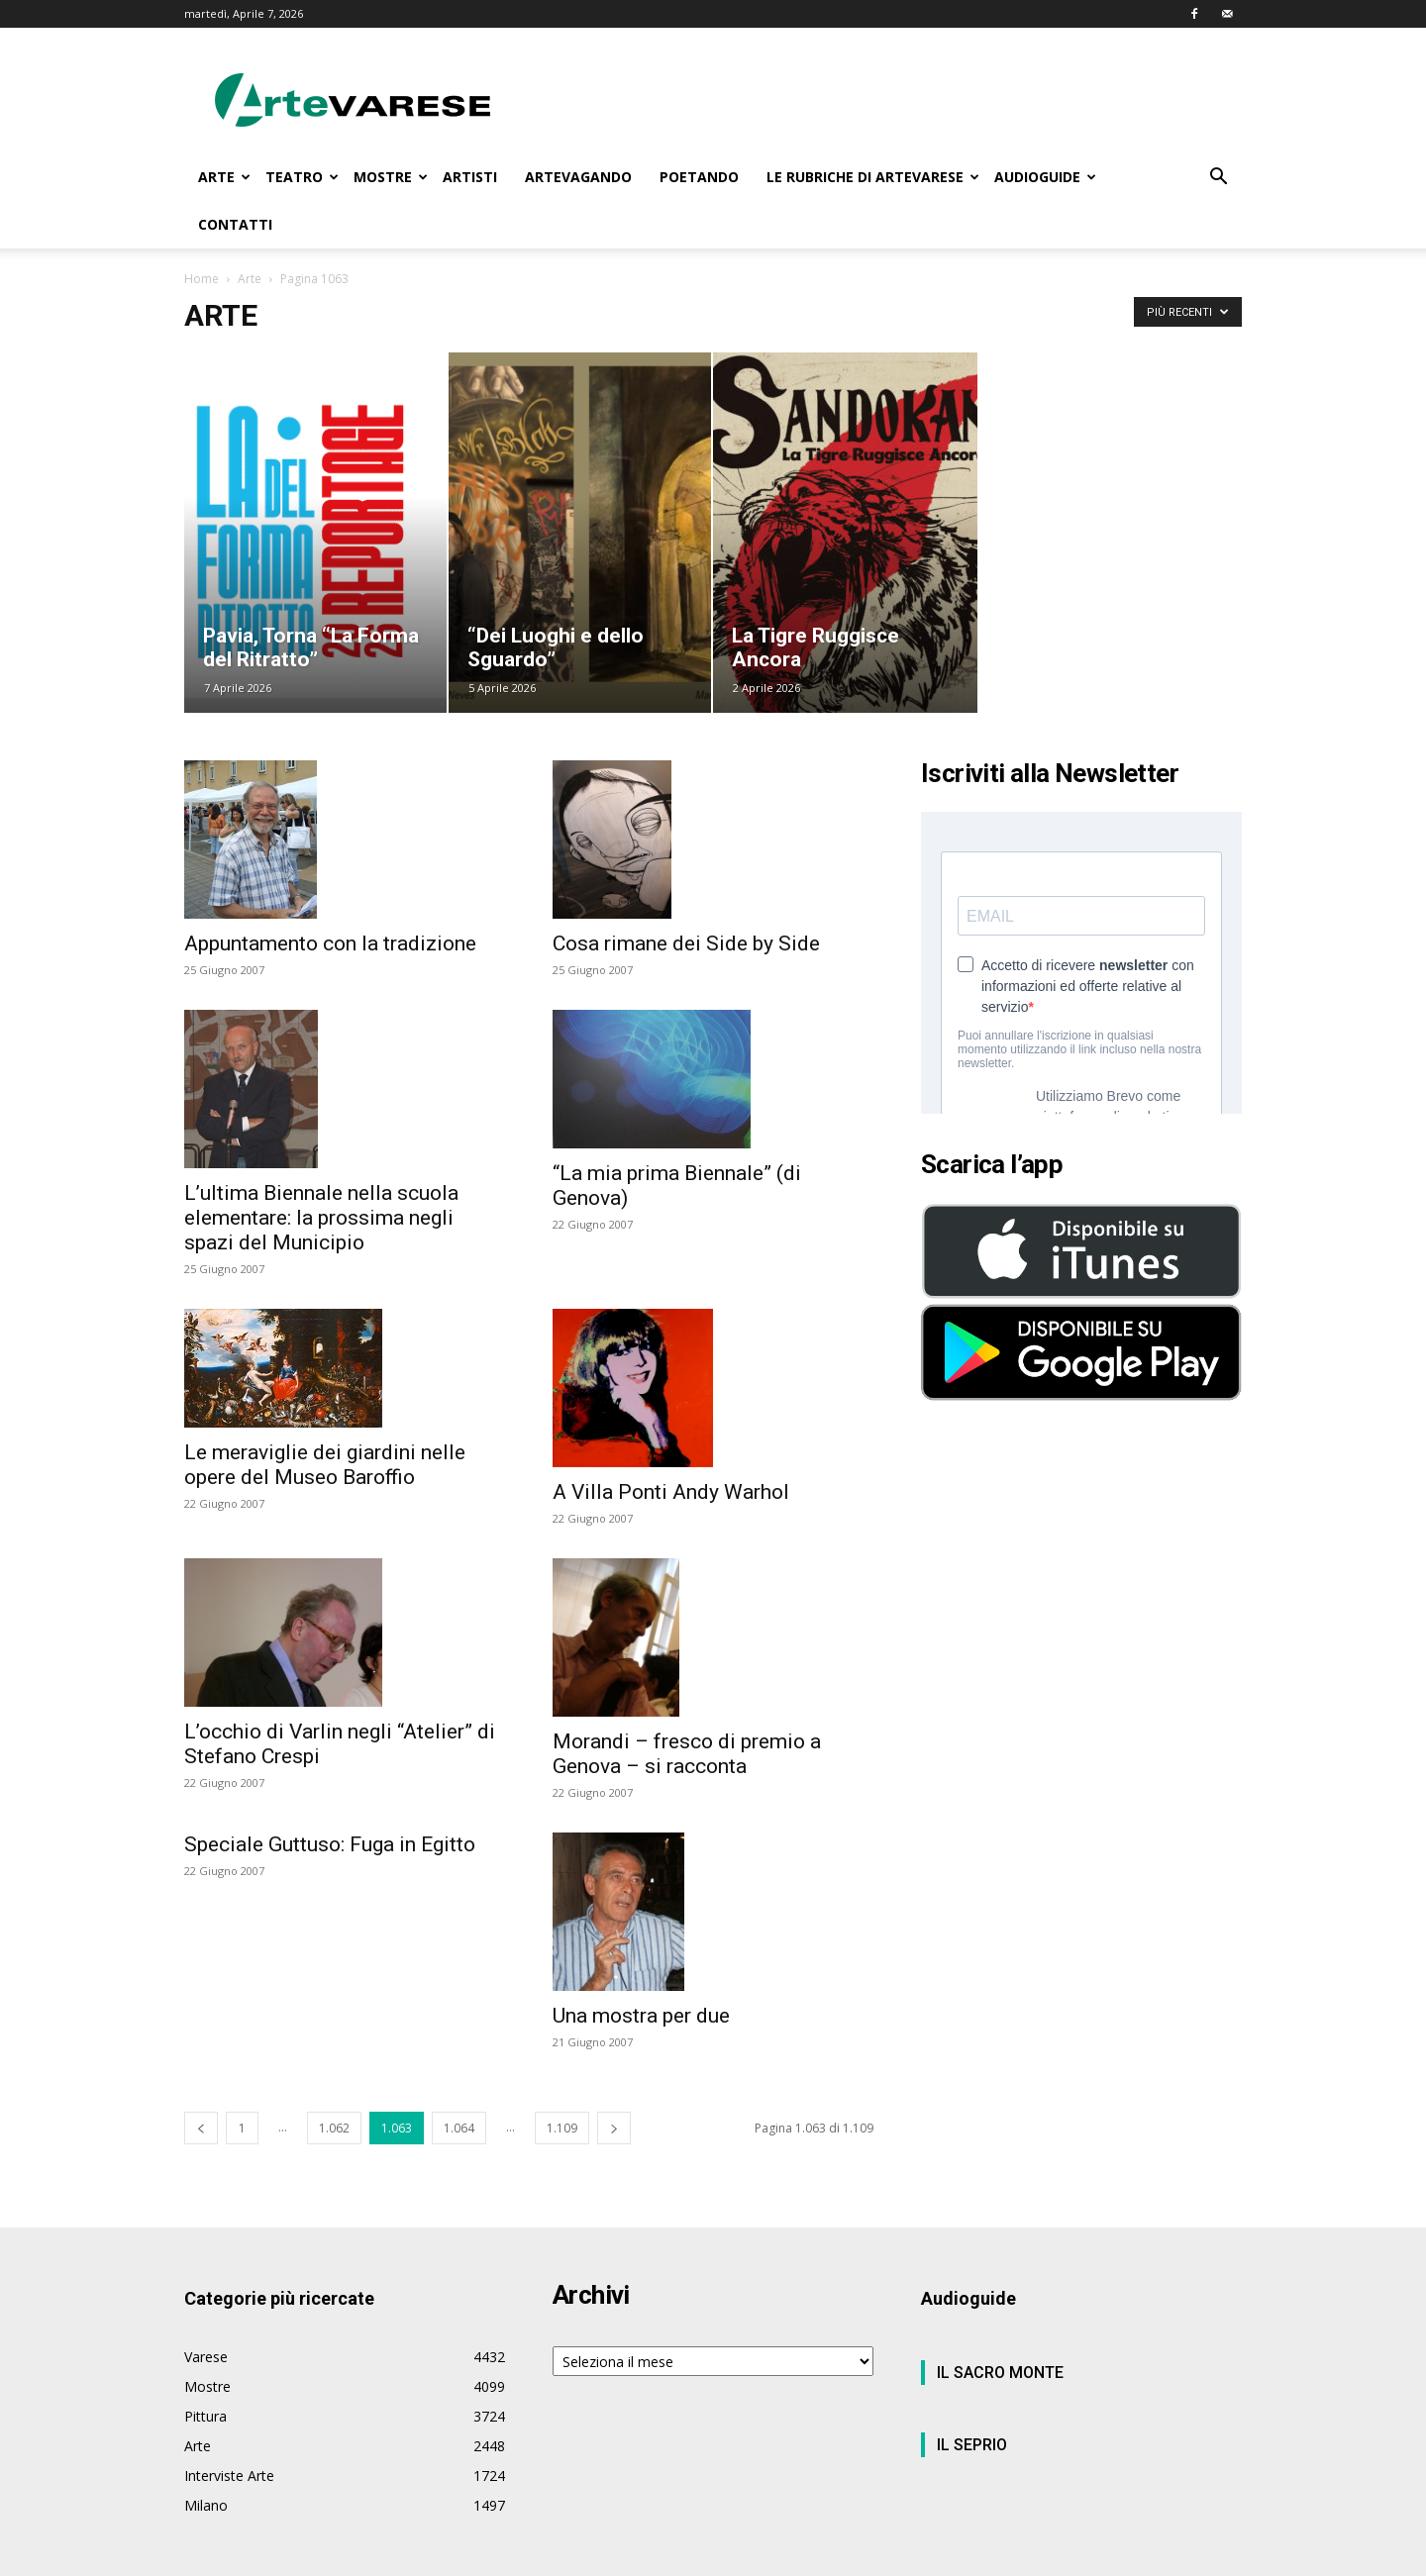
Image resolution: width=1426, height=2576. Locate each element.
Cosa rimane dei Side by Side (686, 943)
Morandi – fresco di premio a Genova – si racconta (687, 1754)
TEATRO (302, 176)
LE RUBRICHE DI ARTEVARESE (872, 176)
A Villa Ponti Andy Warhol (671, 1492)
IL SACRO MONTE (1000, 2372)
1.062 (334, 2128)
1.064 (459, 2128)
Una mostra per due (641, 2016)
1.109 (562, 2128)
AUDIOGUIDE (1045, 176)
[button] (1218, 178)
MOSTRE (391, 176)
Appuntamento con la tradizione (330, 943)
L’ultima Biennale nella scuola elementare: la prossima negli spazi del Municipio (321, 1217)
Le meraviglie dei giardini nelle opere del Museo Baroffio (324, 1464)
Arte (249, 278)
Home (201, 278)
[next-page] (614, 2128)
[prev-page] (201, 2128)
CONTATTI (235, 224)
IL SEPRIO (972, 2444)
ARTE (224, 176)
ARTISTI (470, 176)
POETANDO (699, 176)
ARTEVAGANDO (578, 176)
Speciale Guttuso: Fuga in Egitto (329, 1844)
